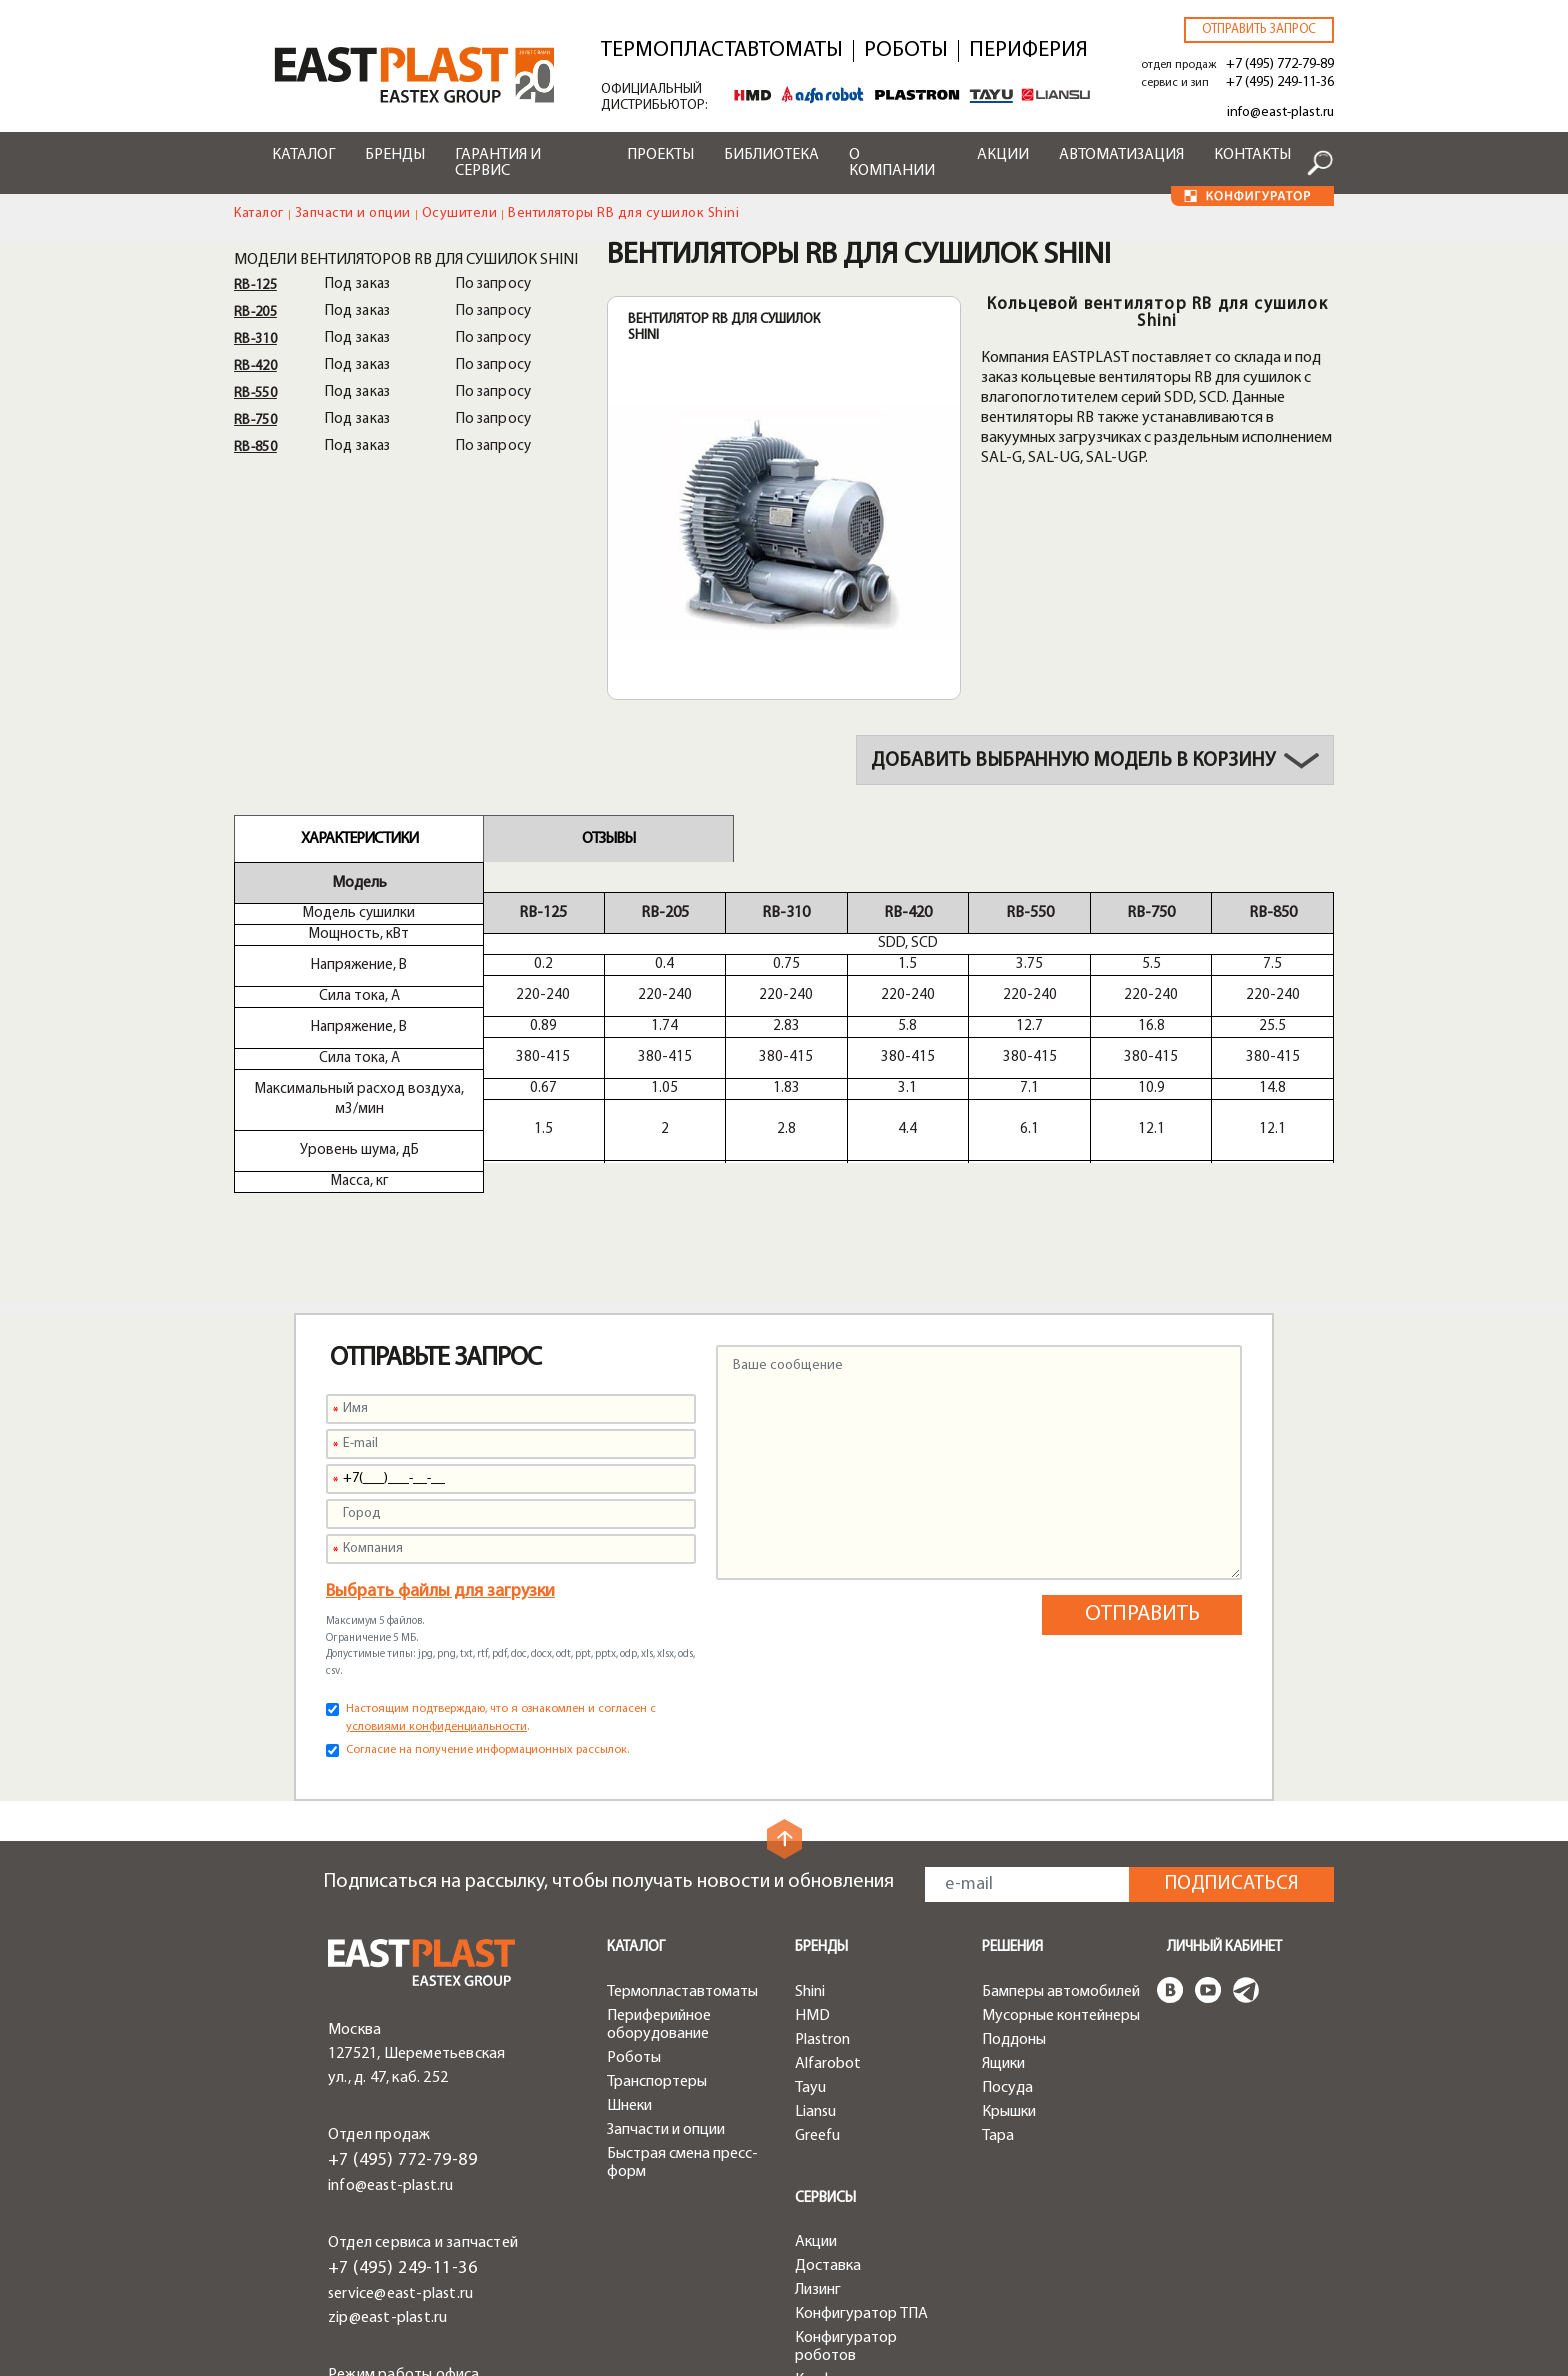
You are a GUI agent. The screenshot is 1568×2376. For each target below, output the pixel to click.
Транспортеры (657, 1982)
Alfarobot (828, 1964)
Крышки (1009, 2012)
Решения (1012, 1847)
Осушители (460, 213)
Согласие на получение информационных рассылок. (487, 1650)
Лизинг (818, 2190)
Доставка (828, 2166)
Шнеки (629, 2006)
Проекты (660, 155)
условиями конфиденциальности (436, 1627)
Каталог (303, 155)
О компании (892, 163)
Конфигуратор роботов (846, 2247)
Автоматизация (1121, 155)
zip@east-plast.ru (387, 2218)
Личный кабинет (1224, 1847)
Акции (1003, 155)
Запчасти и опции (353, 213)
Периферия (1028, 51)
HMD (812, 1916)
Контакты (1252, 155)
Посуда (1007, 1988)
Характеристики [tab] (359, 839)
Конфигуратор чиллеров (846, 2289)
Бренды (395, 155)
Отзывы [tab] (608, 839)
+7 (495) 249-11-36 (1280, 82)
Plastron (822, 1940)
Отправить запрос (1259, 29)
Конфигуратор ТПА (861, 2214)
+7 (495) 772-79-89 (1280, 64)
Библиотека (771, 155)
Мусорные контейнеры (1061, 1916)
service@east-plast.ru (400, 2194)
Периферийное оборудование (659, 1925)
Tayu (810, 1988)
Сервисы (825, 2098)
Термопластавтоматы (722, 51)
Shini (810, 1892)
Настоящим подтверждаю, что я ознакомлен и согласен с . (501, 1618)
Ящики (1003, 1964)
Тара (998, 2036)
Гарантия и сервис (498, 163)
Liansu (815, 2012)
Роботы (906, 51)
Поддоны (1014, 1940)
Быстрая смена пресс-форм (682, 2063)
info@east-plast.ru (1280, 112)
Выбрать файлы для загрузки (440, 1491)
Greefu (817, 2036)
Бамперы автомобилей (1061, 1892)
